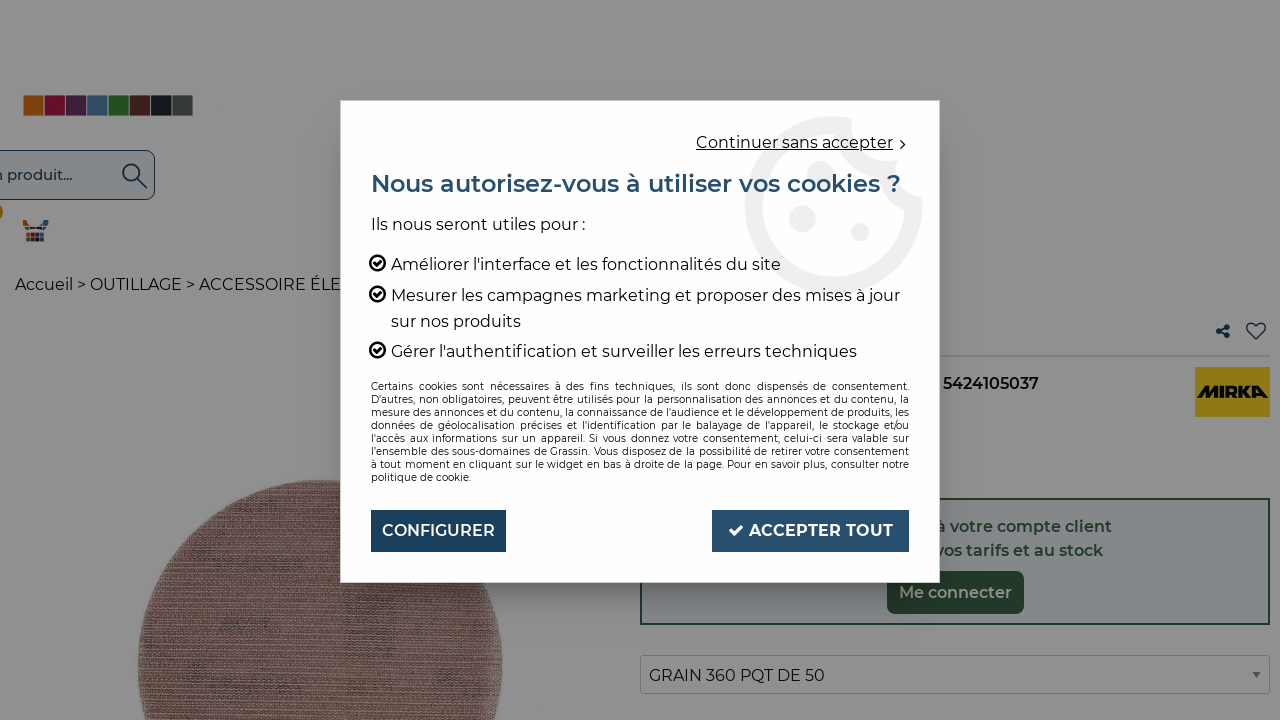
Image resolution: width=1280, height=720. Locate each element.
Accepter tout (810, 530)
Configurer (438, 530)
